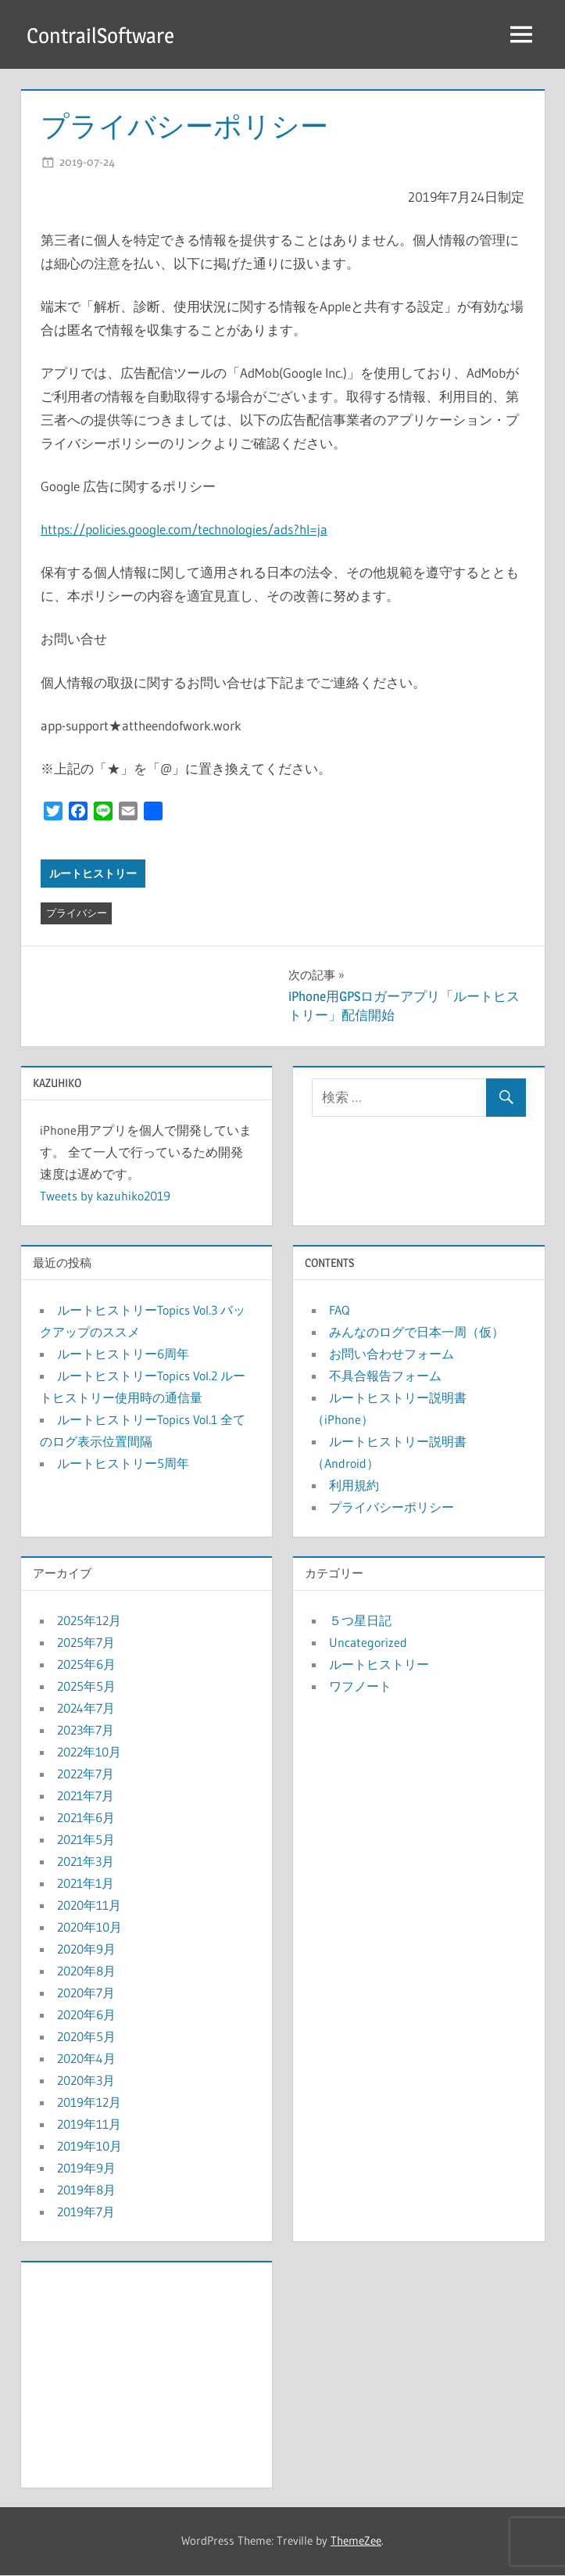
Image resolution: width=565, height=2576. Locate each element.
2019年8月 (86, 2190)
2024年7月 (86, 1709)
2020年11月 (89, 1906)
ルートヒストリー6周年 (123, 1354)
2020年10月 (89, 1928)
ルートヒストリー (93, 873)
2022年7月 (85, 1774)
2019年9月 (86, 2168)
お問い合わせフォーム (391, 1354)
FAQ (339, 1310)
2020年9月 (86, 1949)
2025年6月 (86, 1665)
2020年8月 (86, 1971)
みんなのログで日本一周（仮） (416, 1332)
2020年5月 (86, 2037)
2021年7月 (85, 1796)
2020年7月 (86, 1993)
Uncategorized (368, 1643)
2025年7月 (86, 1643)
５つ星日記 (360, 1621)
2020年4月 (86, 2059)
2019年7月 (86, 2212)
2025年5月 (86, 1687)
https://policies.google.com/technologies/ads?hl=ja (184, 530)
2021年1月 (85, 1884)
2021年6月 (86, 1818)
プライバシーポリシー (391, 1508)
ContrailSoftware (103, 35)
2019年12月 (89, 2103)
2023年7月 (85, 1730)
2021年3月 (85, 1862)
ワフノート (360, 1687)
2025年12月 (89, 1621)
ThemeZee (356, 2541)
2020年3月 (86, 2081)
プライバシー (76, 913)
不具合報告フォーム (385, 1376)
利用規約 (354, 1486)
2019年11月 (89, 2125)
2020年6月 (86, 2015)
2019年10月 (89, 2146)
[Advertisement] (146, 2372)
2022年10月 (89, 1752)
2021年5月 (86, 1840)
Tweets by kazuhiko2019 (105, 1196)
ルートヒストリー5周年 (123, 1464)
